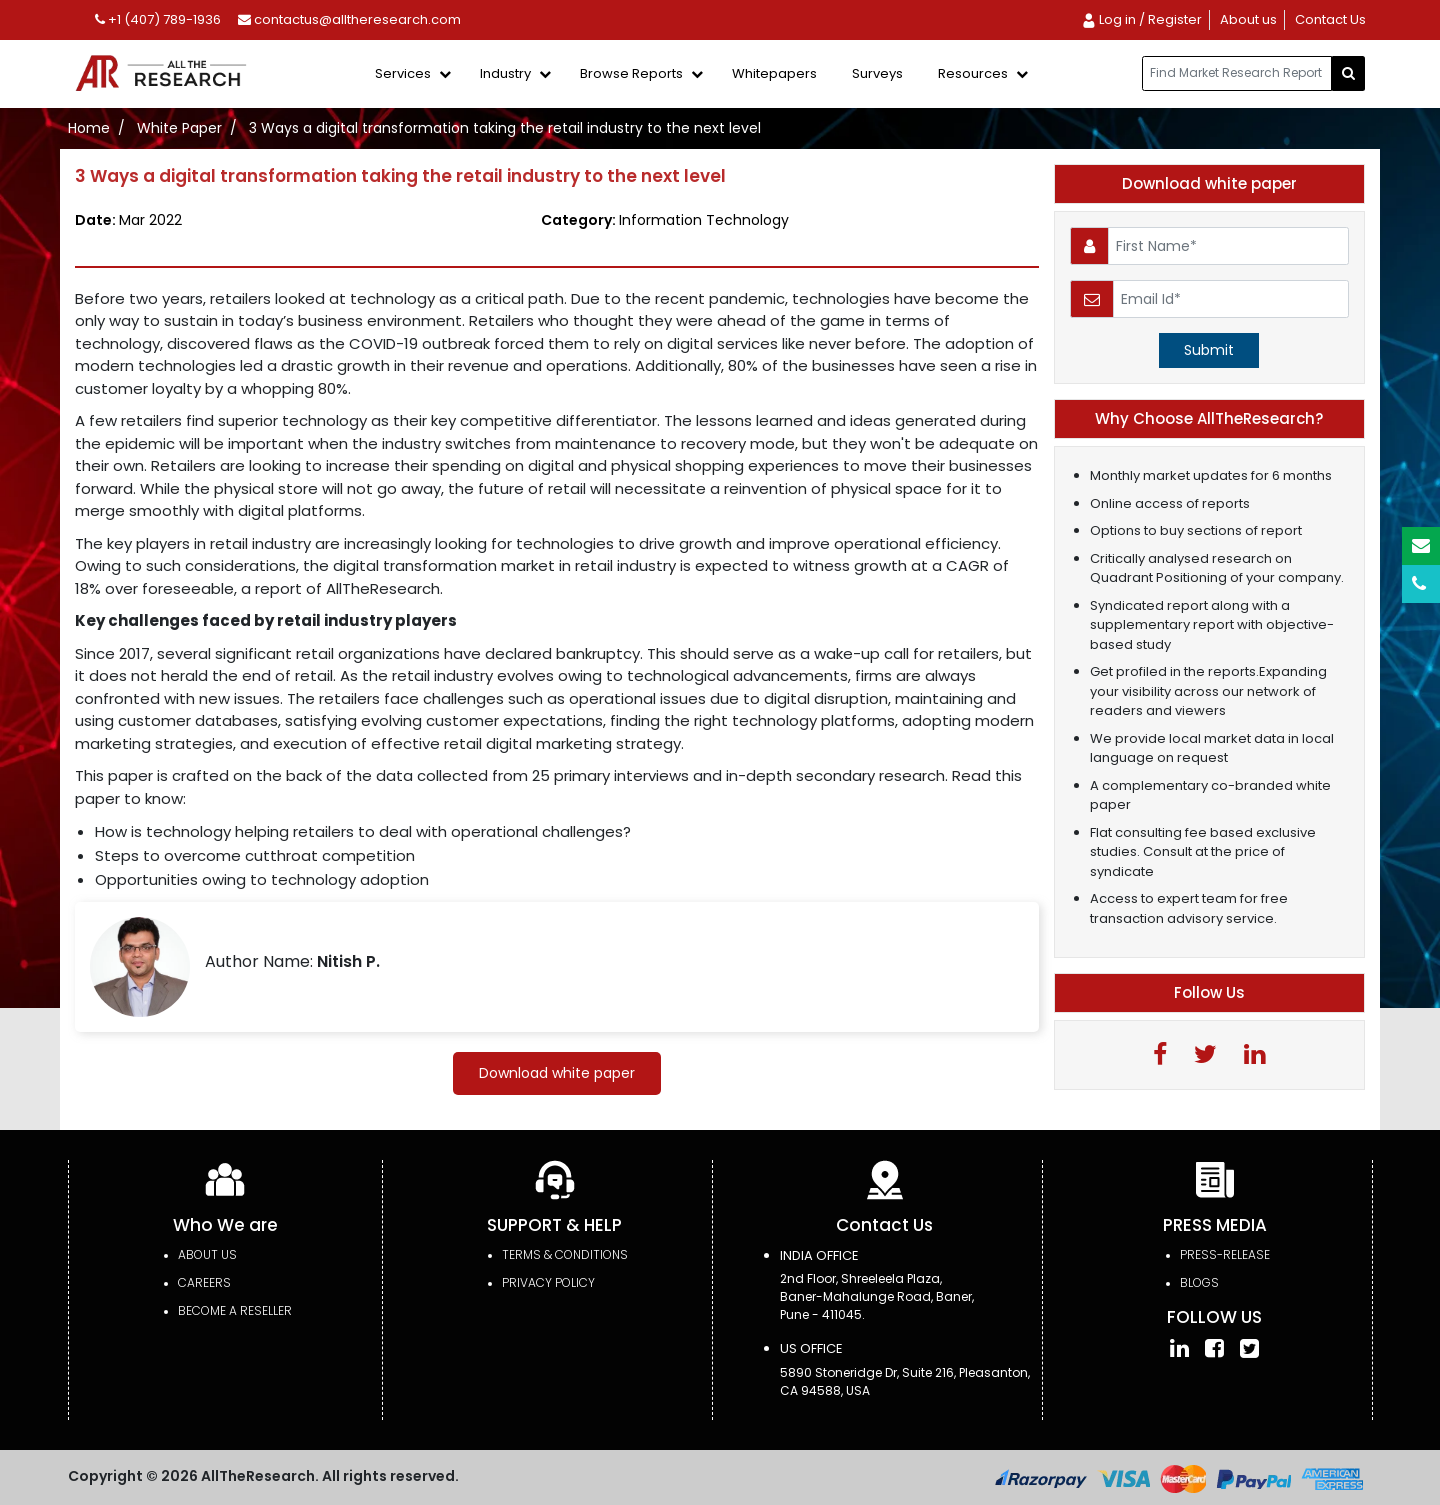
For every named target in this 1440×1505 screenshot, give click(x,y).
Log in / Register (1141, 19)
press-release (1225, 1254)
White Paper (179, 128)
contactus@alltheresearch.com (349, 19)
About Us (207, 1254)
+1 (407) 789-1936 (158, 19)
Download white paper (557, 1073)
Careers (204, 1282)
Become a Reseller (235, 1310)
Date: (128, 220)
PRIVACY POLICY (548, 1282)
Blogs (1199, 1282)
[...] (1237, 73)
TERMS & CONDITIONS (565, 1254)
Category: (665, 220)
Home (89, 128)
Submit (1209, 350)
